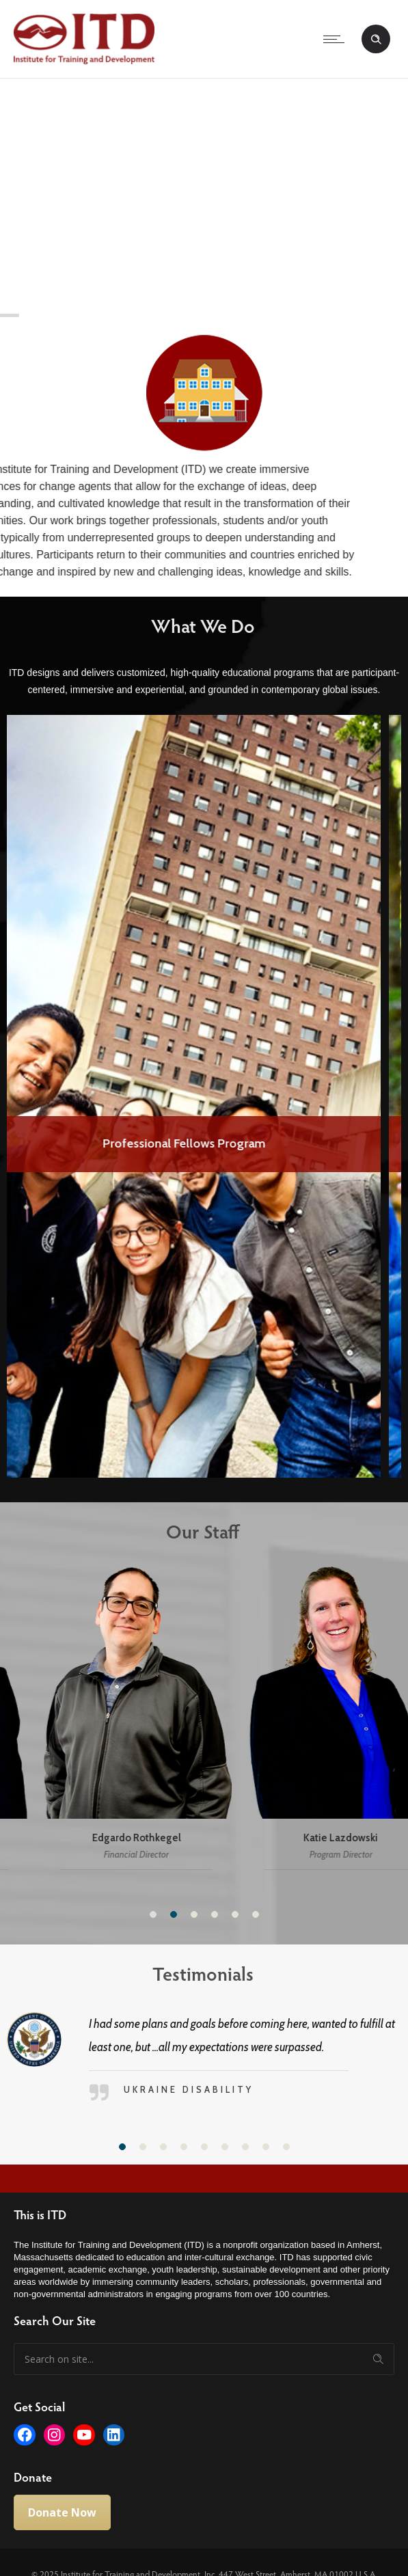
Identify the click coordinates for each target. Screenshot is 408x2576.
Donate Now (62, 2512)
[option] (204, 1096)
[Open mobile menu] (337, 39)
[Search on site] (204, 2359)
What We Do (193, 625)
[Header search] (376, 39)
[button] (153, 1914)
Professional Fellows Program (204, 1143)
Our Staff (193, 1531)
